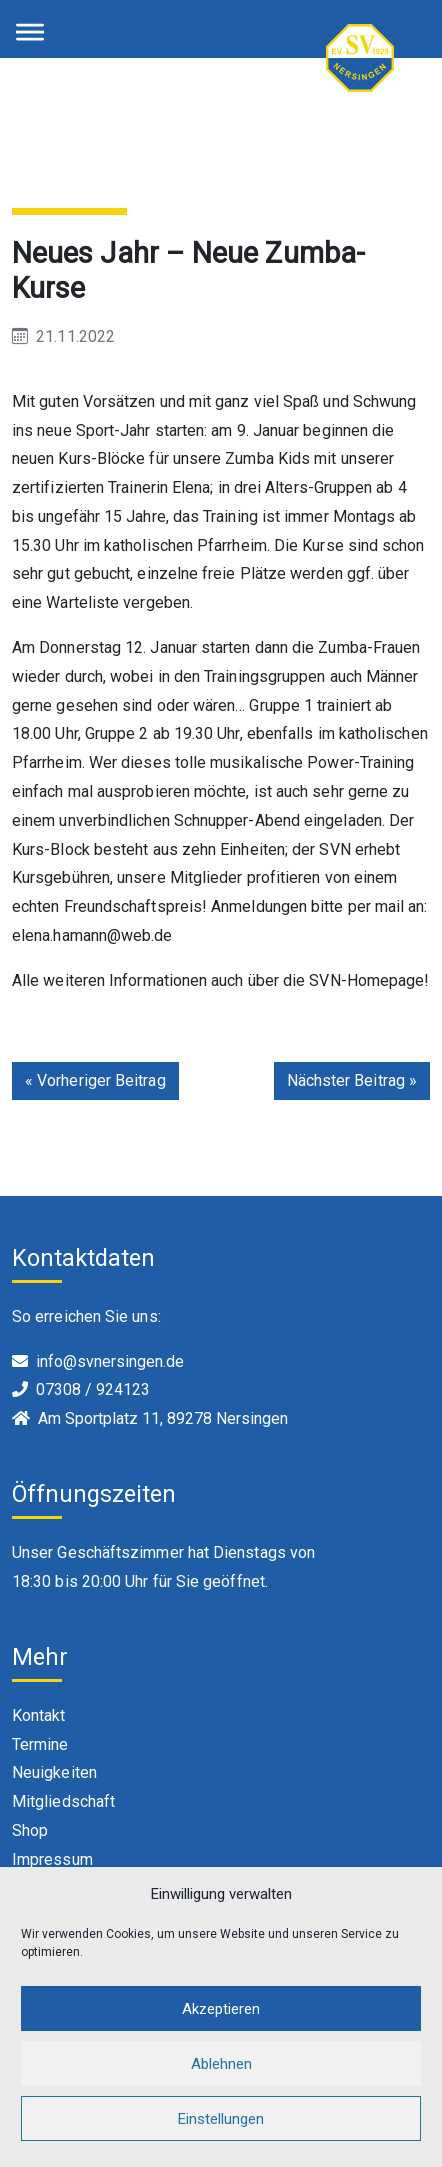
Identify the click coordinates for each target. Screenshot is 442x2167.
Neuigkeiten (54, 1772)
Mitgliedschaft (63, 1801)
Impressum (52, 1859)
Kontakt (39, 1715)
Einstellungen (221, 2119)
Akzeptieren (221, 2009)
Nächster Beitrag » (352, 1080)
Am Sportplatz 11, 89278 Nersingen (163, 1418)
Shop (30, 1830)
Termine (40, 1744)
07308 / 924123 (93, 1389)
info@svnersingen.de (110, 1361)
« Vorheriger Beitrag (95, 1080)
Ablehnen (221, 2064)
